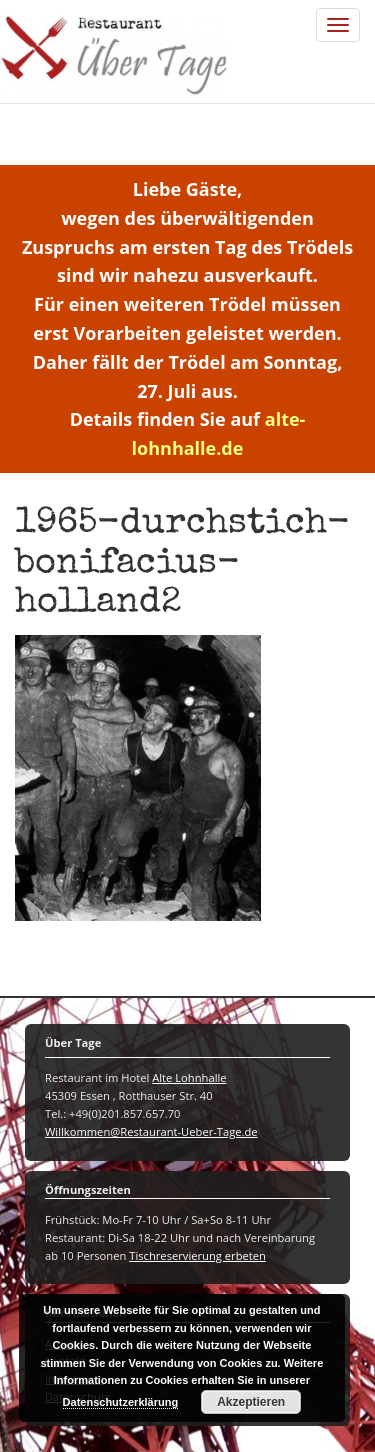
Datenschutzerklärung (121, 1402)
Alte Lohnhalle (189, 1077)
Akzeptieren (251, 1402)
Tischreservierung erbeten (197, 1255)
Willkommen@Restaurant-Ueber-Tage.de (151, 1131)
